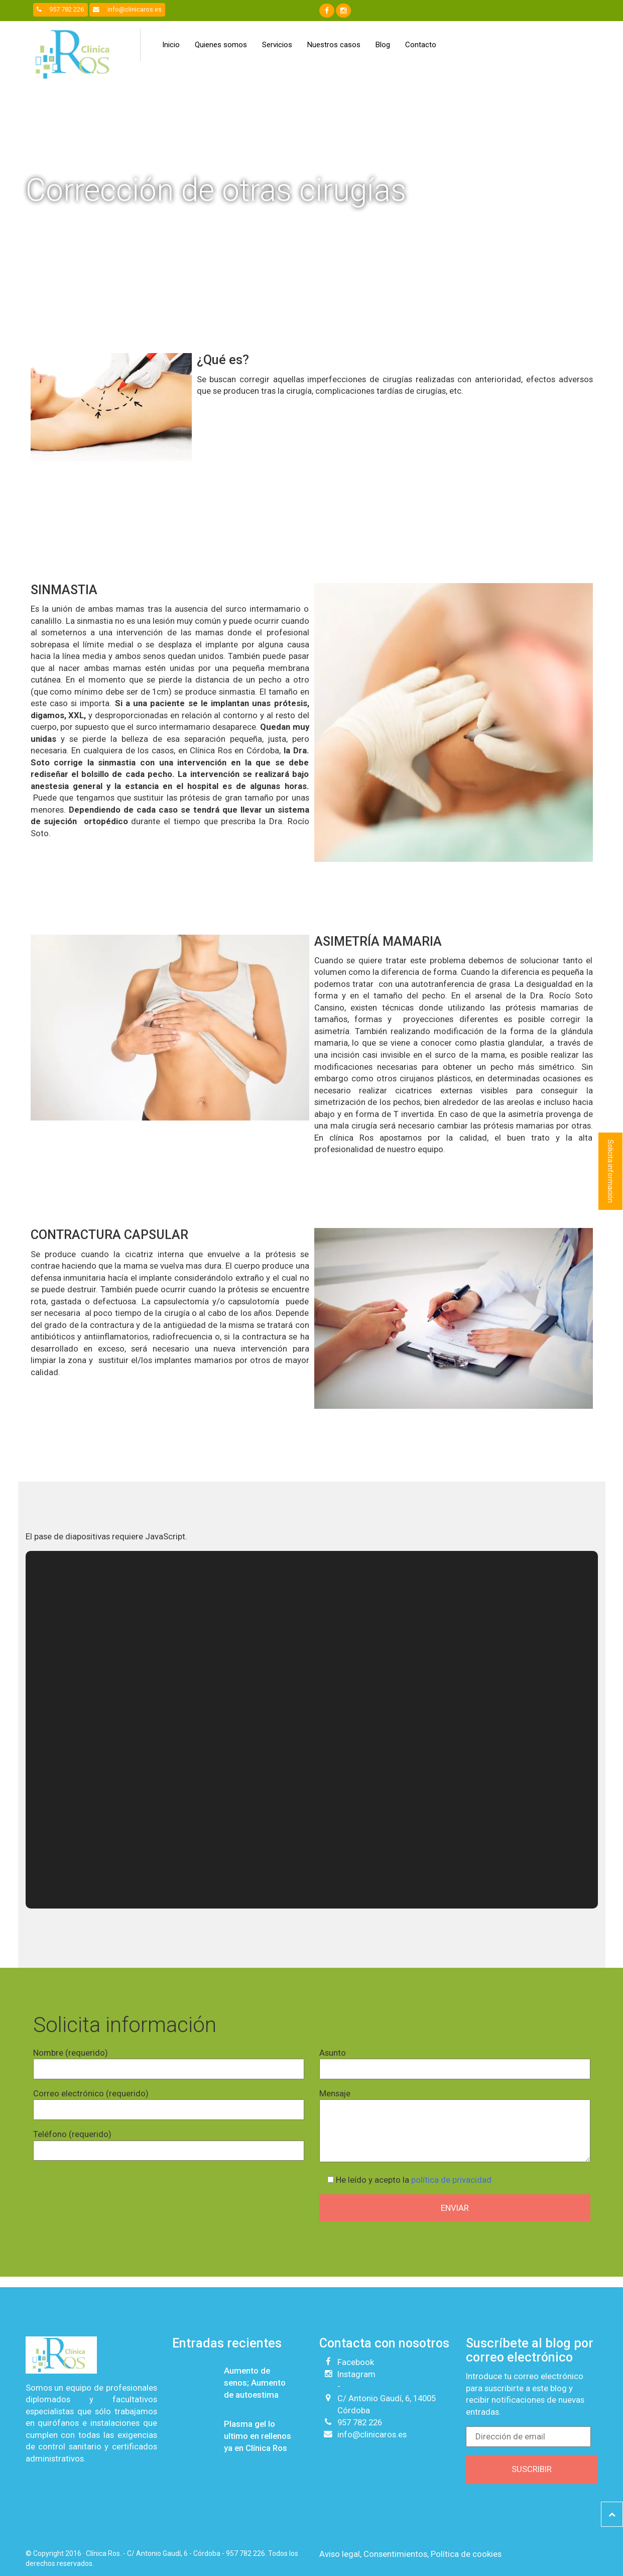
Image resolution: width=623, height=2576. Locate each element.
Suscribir (532, 2469)
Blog (383, 44)
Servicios (277, 44)
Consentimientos (395, 2554)
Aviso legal (339, 2554)
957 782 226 (60, 9)
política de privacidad (451, 2180)
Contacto (420, 44)
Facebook (355, 2362)
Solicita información (610, 1171)
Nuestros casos (333, 44)
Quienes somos (221, 44)
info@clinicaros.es (127, 9)
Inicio (171, 44)
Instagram (356, 2374)
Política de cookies (466, 2554)
